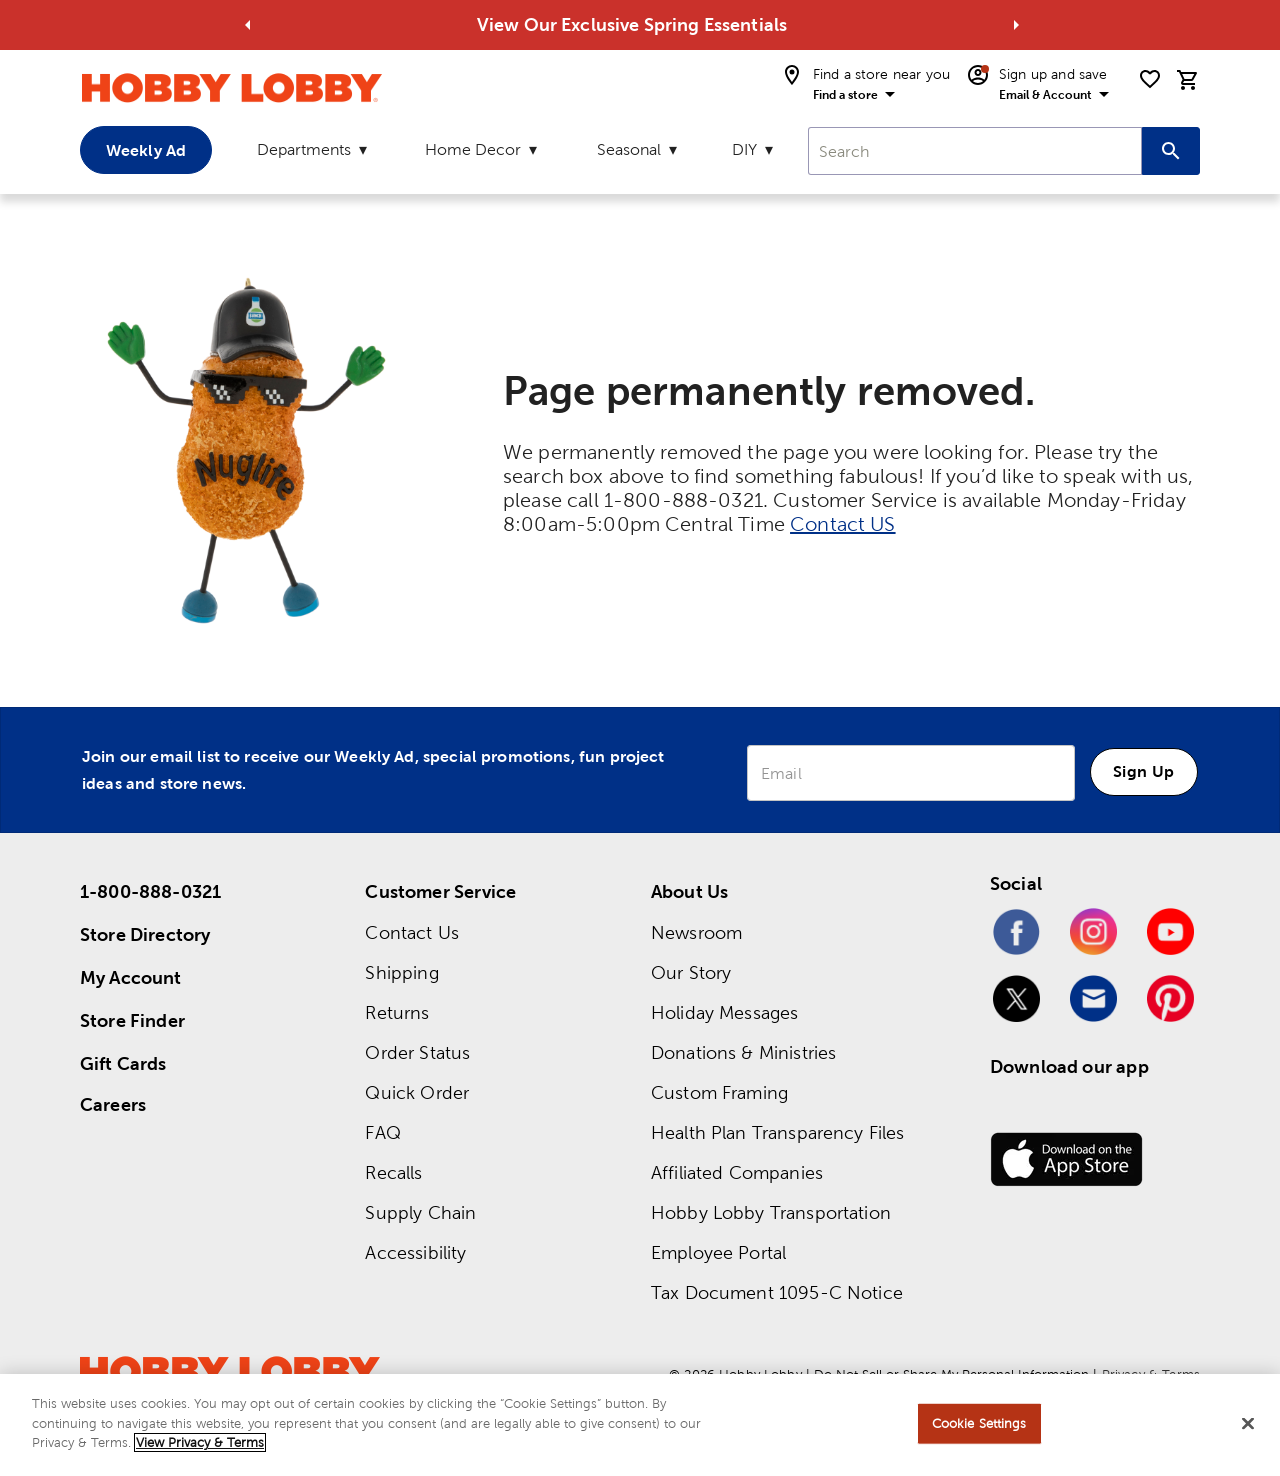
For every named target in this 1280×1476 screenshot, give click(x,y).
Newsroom (696, 932)
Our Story (691, 972)
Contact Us (412, 932)
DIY (744, 149)
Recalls (393, 1172)
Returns (397, 1012)
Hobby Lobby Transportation (771, 1212)
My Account (131, 977)
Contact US (843, 524)
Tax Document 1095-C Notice (777, 1292)
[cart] (1188, 80)
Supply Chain (420, 1212)
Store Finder (132, 1020)
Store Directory (145, 934)
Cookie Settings (979, 1423)
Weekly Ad (146, 150)
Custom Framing (719, 1092)
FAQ (382, 1132)
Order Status (417, 1052)
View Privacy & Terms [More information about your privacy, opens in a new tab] (200, 1442)
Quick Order (417, 1092)
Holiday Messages (724, 1012)
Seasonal (629, 149)
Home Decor (473, 149)
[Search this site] (1171, 151)
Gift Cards (123, 1063)
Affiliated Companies (737, 1172)
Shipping (401, 972)
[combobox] (975, 151)
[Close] (1248, 1424)
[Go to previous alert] (248, 25)
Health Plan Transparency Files (778, 1132)
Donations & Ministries (743, 1052)
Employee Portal (718, 1252)
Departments (304, 149)
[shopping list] (1150, 79)
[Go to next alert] (1016, 25)
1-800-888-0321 (150, 891)
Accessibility (415, 1252)
